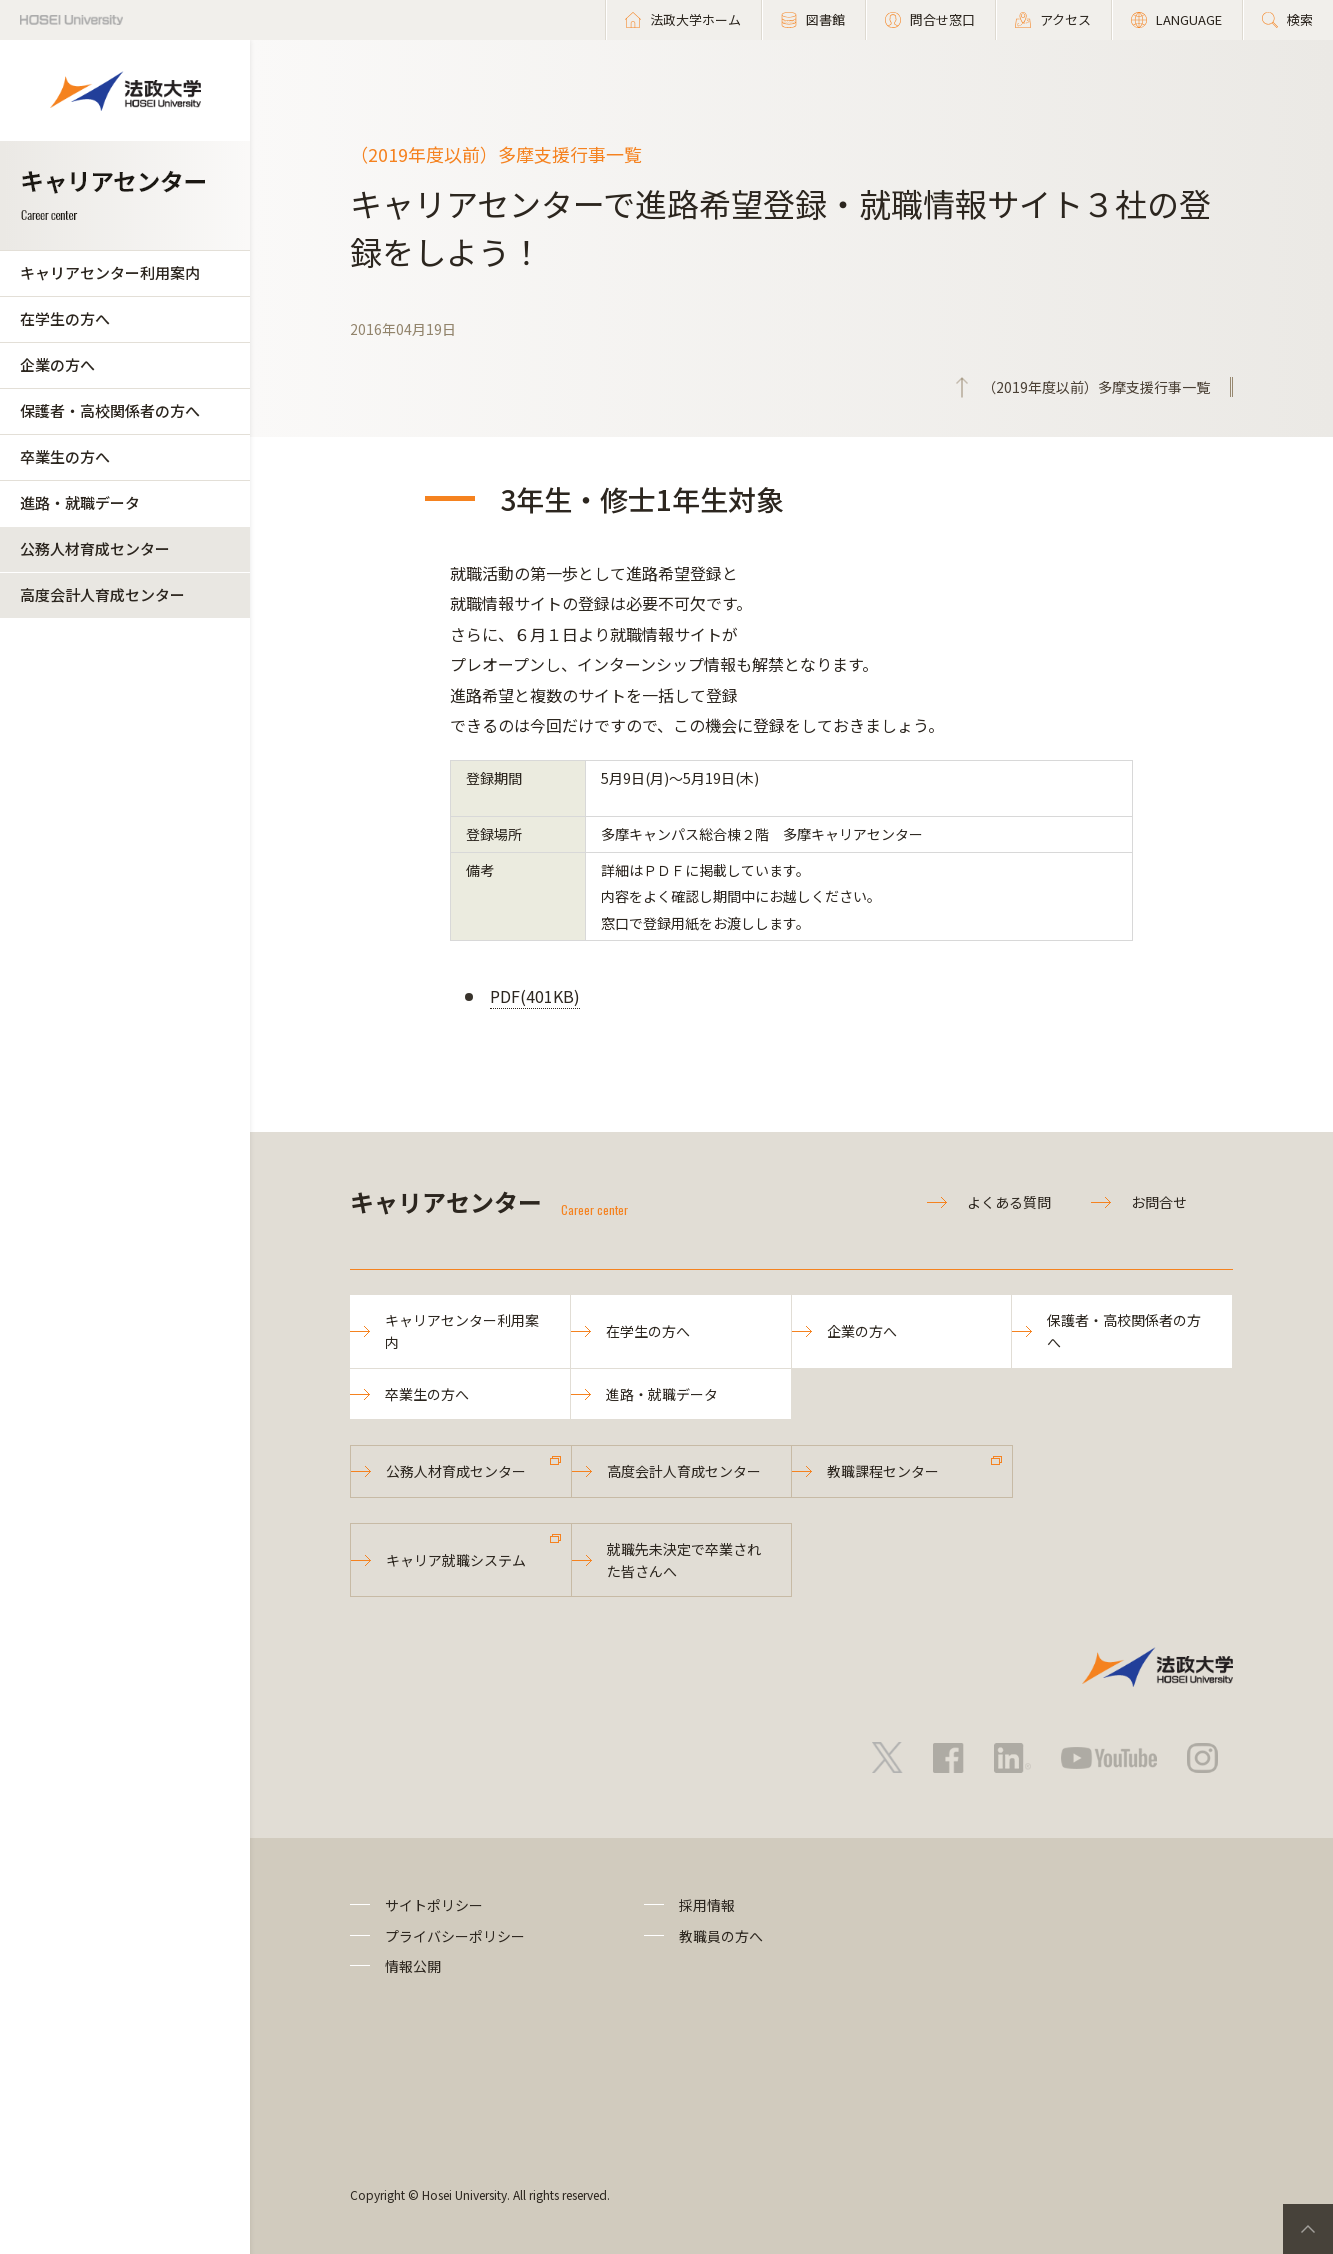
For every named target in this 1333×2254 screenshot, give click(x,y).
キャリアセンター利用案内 (110, 272)
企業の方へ (57, 364)
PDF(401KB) (535, 996)
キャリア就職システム (456, 1560)
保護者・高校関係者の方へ (110, 410)
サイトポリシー (434, 1905)
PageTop (1308, 2229)
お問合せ (1159, 1202)
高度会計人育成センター (102, 594)
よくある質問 (1009, 1202)
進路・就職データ (80, 502)
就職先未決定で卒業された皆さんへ (684, 1560)
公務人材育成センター (95, 548)
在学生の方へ (65, 318)
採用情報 (707, 1905)
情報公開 (413, 1966)
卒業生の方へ (65, 456)
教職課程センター (883, 1471)
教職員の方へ (721, 1936)
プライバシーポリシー (455, 1936)
